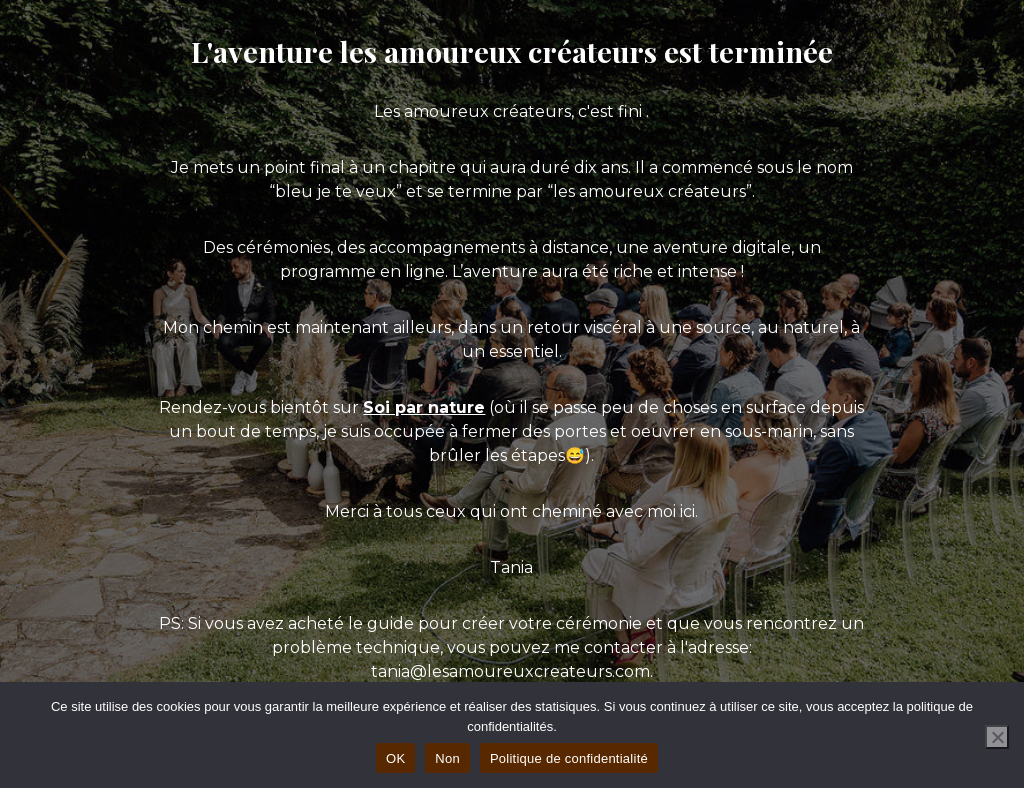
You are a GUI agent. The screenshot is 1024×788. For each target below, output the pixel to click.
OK (395, 758)
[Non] (997, 737)
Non (447, 758)
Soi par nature (424, 407)
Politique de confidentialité (569, 758)
